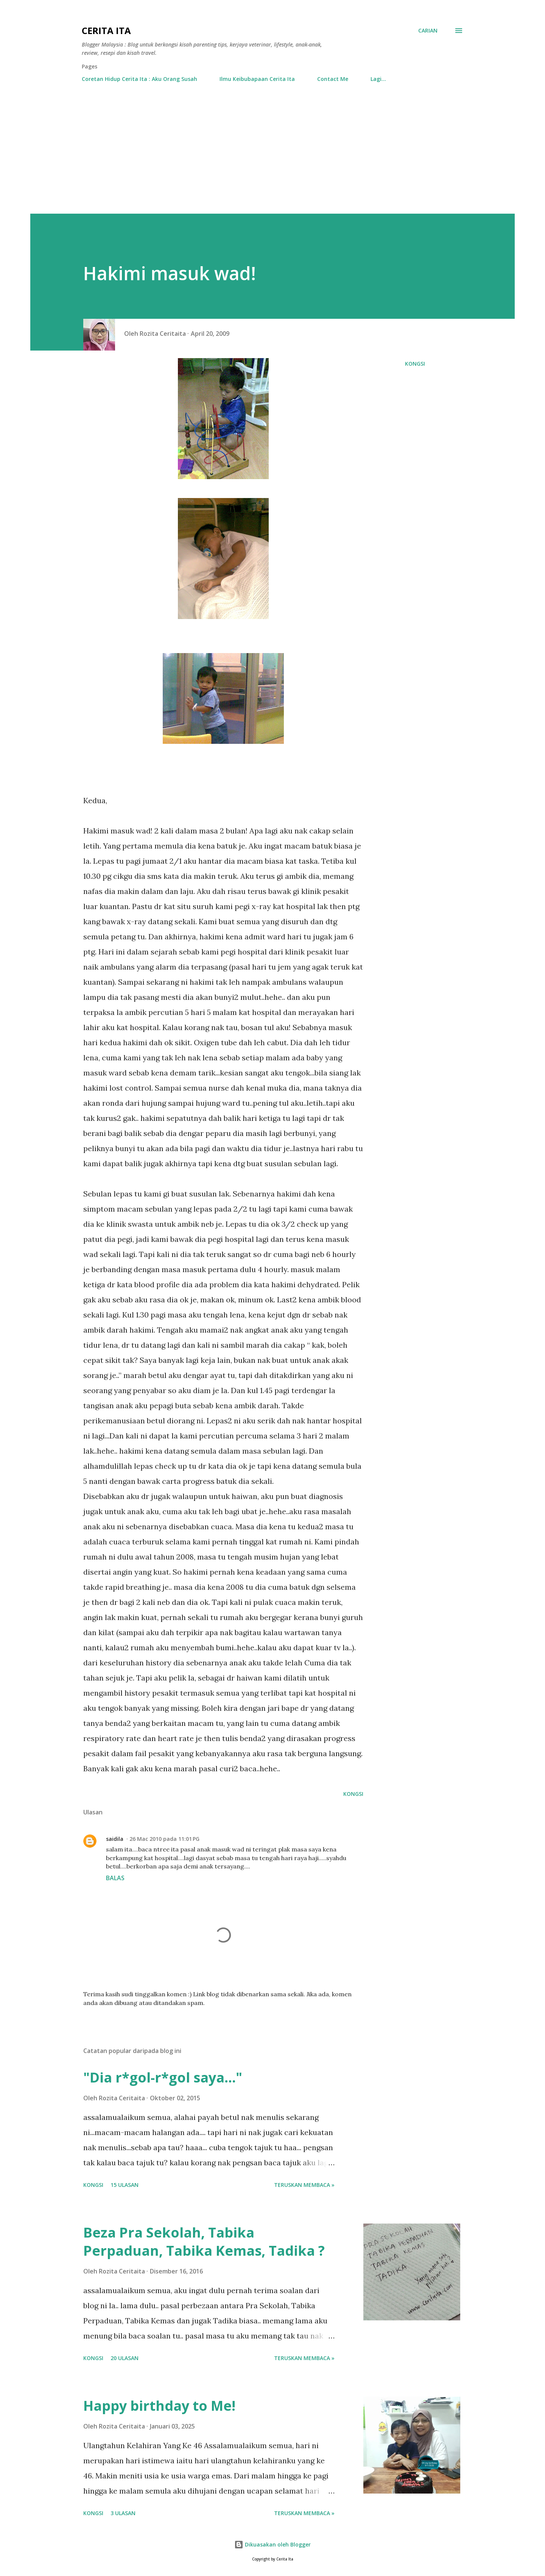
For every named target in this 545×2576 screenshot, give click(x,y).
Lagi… (378, 78)
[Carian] (428, 30)
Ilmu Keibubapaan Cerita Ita (257, 78)
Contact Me (332, 78)
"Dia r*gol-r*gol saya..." (162, 2077)
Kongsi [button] (415, 363)
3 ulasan (123, 2513)
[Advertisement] (272, 157)
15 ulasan (125, 2184)
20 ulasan (125, 2358)
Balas (115, 1878)
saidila (114, 1838)
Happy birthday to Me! (159, 2405)
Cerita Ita (106, 30)
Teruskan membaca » (304, 2184)
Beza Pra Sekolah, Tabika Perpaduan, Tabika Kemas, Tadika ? (204, 2241)
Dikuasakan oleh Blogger (272, 2544)
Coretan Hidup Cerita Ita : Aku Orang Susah (139, 78)
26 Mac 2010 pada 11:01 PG (164, 1838)
